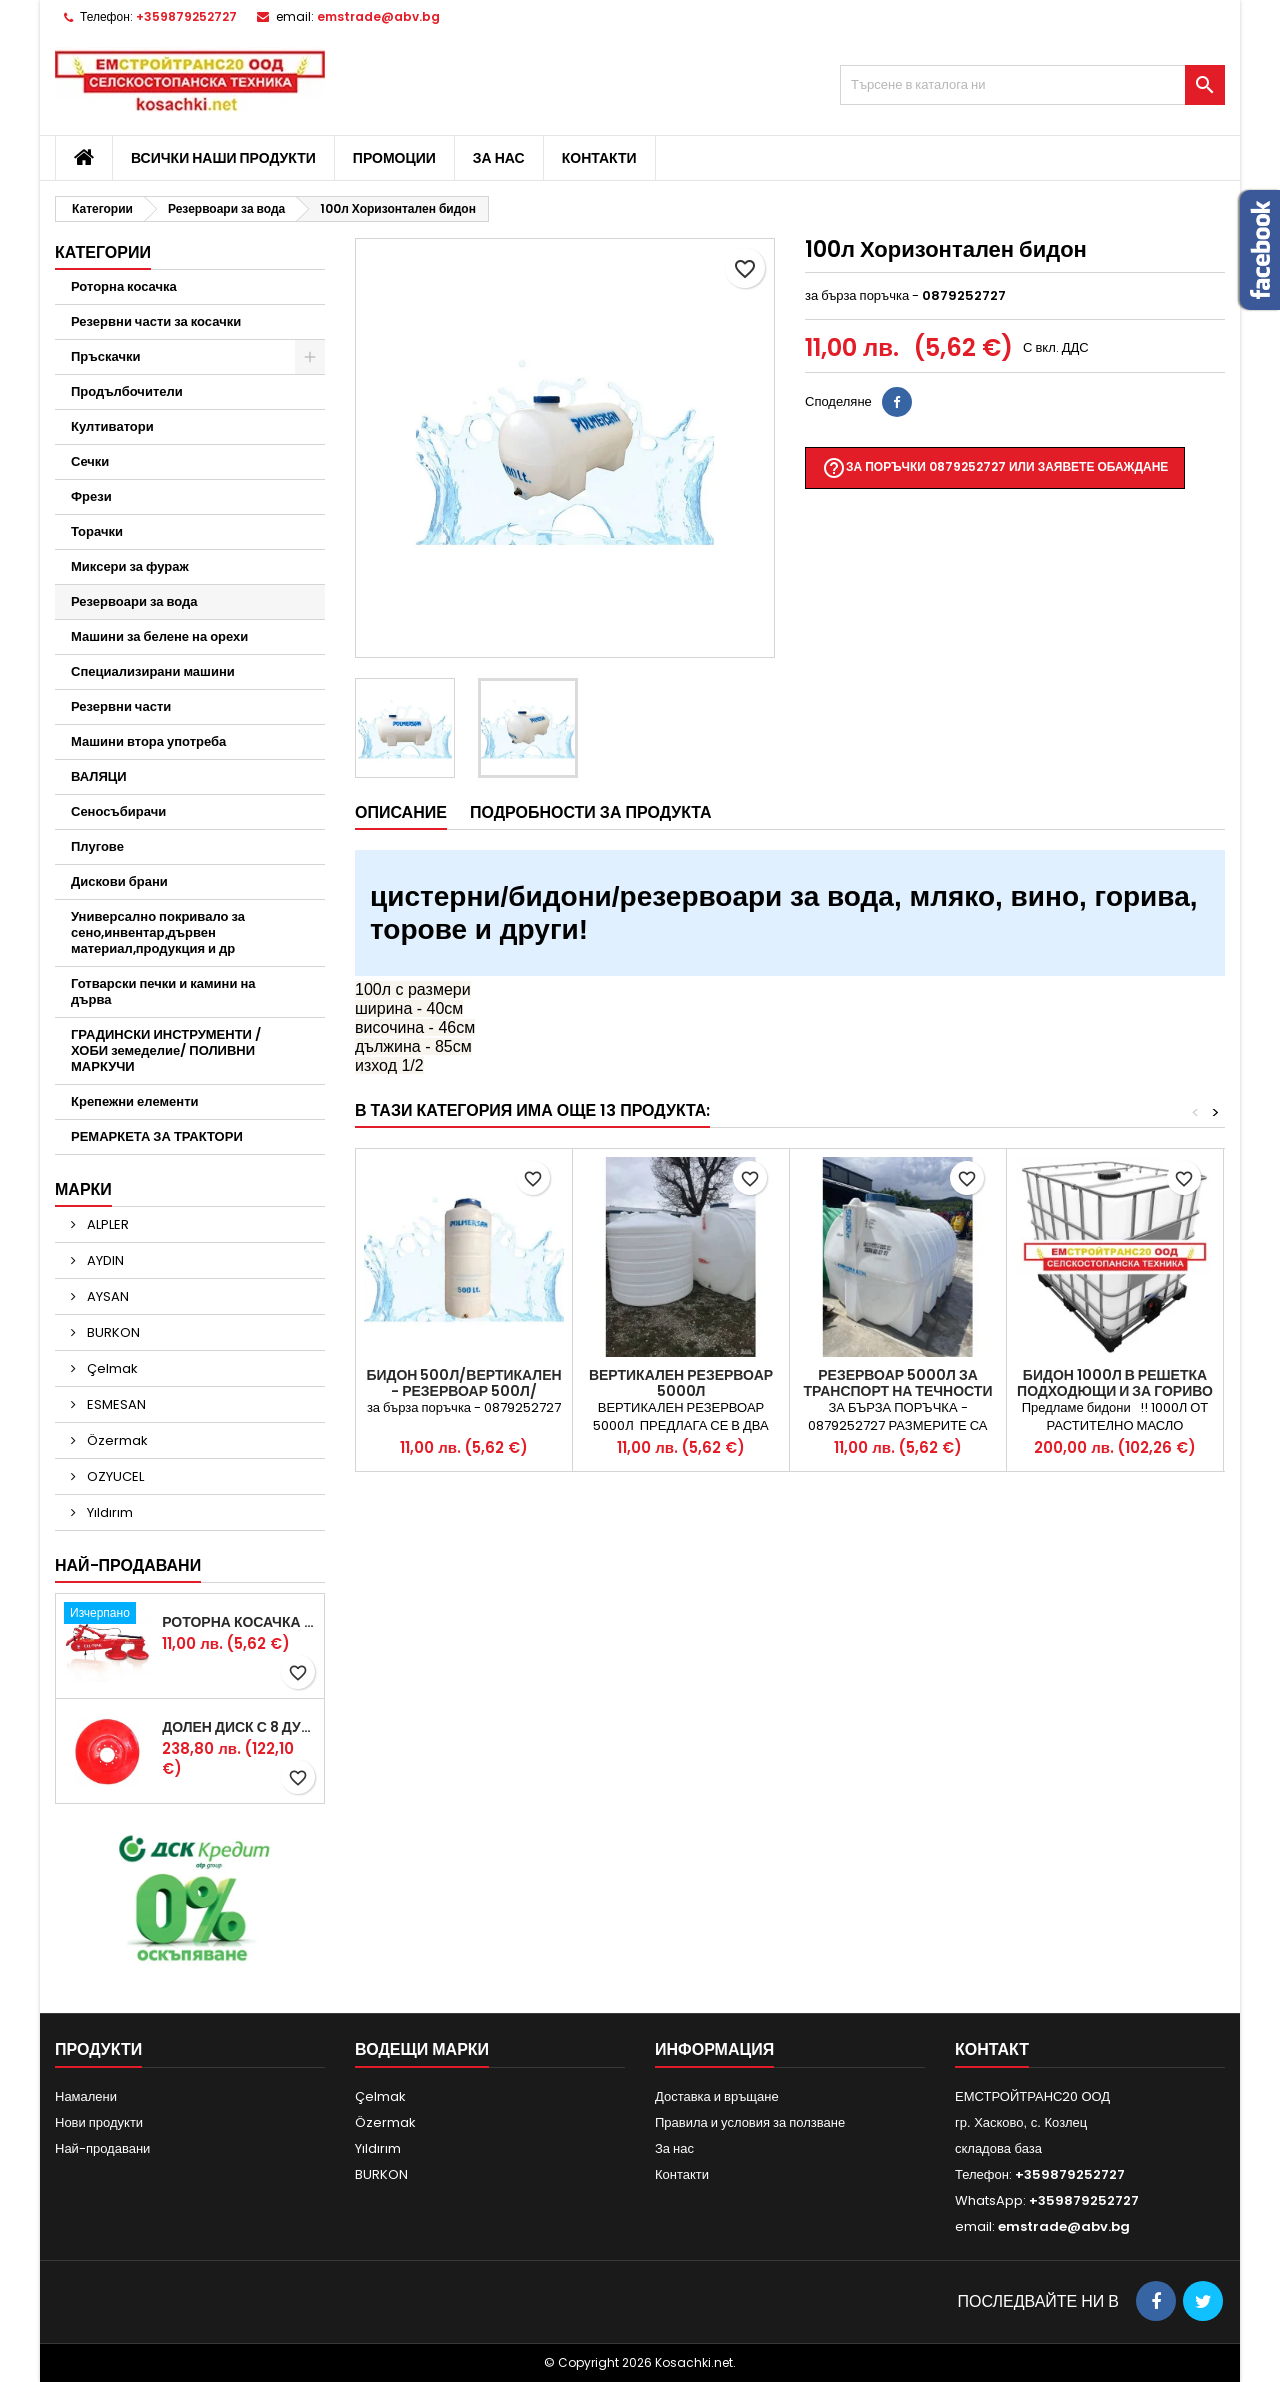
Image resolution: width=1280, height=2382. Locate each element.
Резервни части (121, 706)
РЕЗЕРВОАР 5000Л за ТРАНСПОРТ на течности (898, 1383)
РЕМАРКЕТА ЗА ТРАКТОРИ (157, 1136)
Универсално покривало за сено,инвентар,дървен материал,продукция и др (158, 932)
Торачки (97, 531)
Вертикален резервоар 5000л (681, 1383)
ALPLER (106, 1224)
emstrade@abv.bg (378, 16)
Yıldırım (108, 1512)
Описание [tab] (401, 812)
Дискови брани (119, 881)
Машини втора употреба (148, 741)
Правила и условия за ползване (750, 2122)
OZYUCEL (114, 1476)
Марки (83, 1189)
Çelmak (111, 1368)
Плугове (97, 846)
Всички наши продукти (223, 158)
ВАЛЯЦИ (99, 776)
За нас (499, 158)
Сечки (90, 461)
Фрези (91, 496)
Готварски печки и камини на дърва (163, 991)
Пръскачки (105, 356)
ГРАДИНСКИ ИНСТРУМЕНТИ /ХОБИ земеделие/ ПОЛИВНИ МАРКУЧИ (166, 1050)
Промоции (394, 158)
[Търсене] (1032, 85)
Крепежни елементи (135, 1101)
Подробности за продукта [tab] (591, 812)
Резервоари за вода (134, 601)
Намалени (86, 2096)
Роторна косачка (124, 286)
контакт (992, 2049)
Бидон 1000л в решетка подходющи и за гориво (1115, 1383)
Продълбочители (127, 391)
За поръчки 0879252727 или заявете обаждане (995, 468)
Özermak (116, 1440)
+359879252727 (186, 16)
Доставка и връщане (717, 2096)
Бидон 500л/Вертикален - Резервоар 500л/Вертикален (463, 1391)
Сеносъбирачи (118, 811)
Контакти (599, 158)
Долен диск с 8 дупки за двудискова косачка (239, 1727)
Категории (103, 252)
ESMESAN (115, 1404)
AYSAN (106, 1296)
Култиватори (112, 426)
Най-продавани (128, 1565)
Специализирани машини (153, 671)
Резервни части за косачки (156, 321)
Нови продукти (99, 2122)
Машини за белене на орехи (159, 636)
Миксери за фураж (130, 566)
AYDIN (104, 1260)
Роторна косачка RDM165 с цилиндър (239, 1622)
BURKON (112, 1332)
